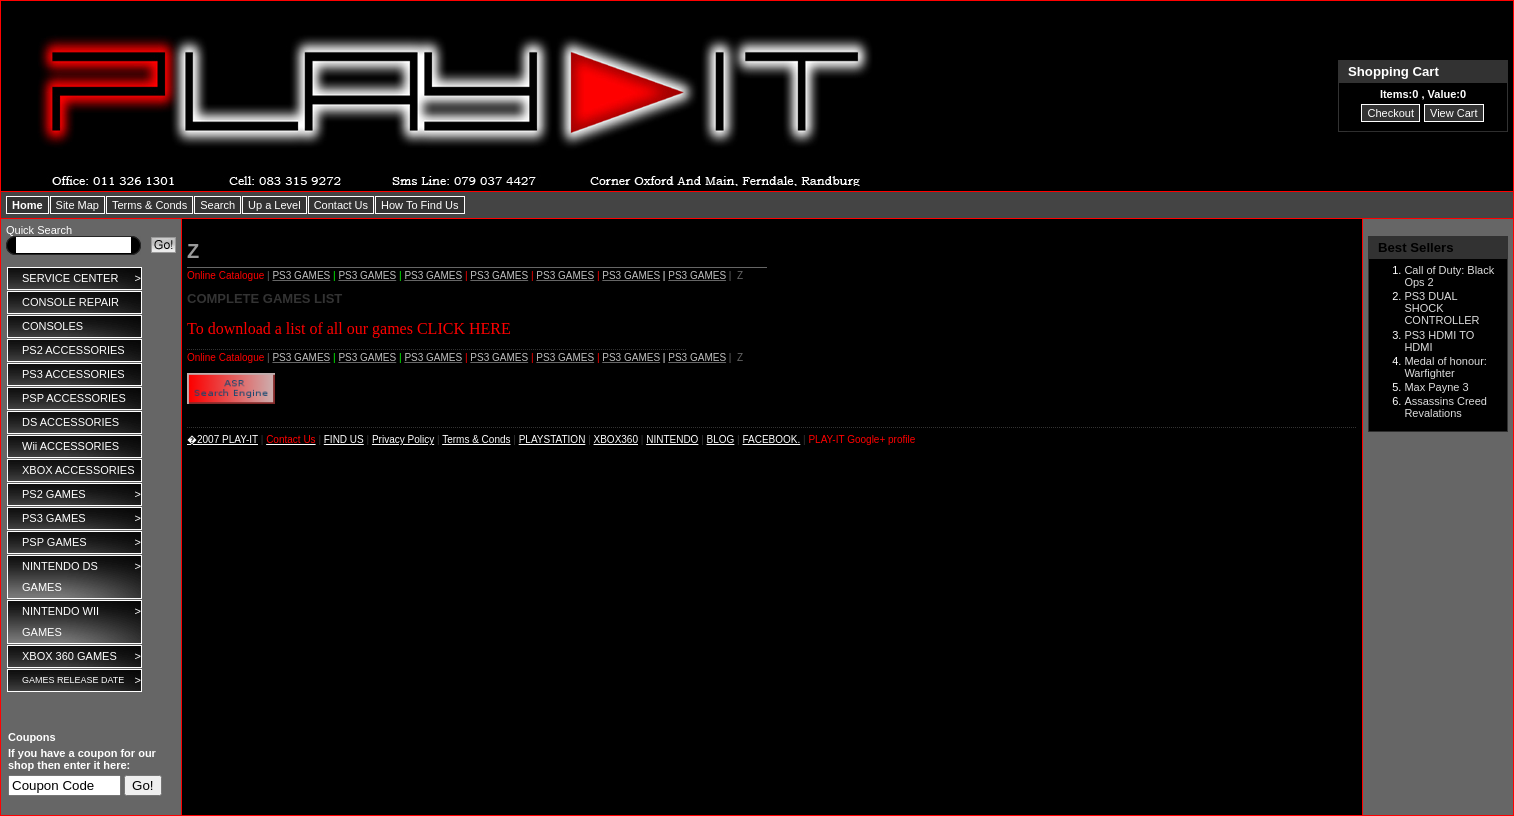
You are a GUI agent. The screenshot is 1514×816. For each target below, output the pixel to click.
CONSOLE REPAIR (70, 302)
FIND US (344, 439)
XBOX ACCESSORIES (78, 470)
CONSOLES (52, 326)
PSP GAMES (81, 542)
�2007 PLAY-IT (222, 439)
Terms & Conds (476, 439)
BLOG (721, 439)
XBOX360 (616, 439)
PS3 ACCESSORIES (73, 374)
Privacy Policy (403, 439)
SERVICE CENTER (81, 278)
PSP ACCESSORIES (74, 398)
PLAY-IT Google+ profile (861, 439)
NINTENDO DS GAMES (81, 574)
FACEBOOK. (772, 439)
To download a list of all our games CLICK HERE (349, 328)
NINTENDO (672, 439)
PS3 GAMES (81, 518)
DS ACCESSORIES (70, 422)
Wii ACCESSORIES (70, 446)
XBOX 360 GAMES (81, 656)
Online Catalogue (225, 275)
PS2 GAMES (81, 494)
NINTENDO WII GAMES (81, 619)
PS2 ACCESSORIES (73, 350)
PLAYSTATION (552, 439)
